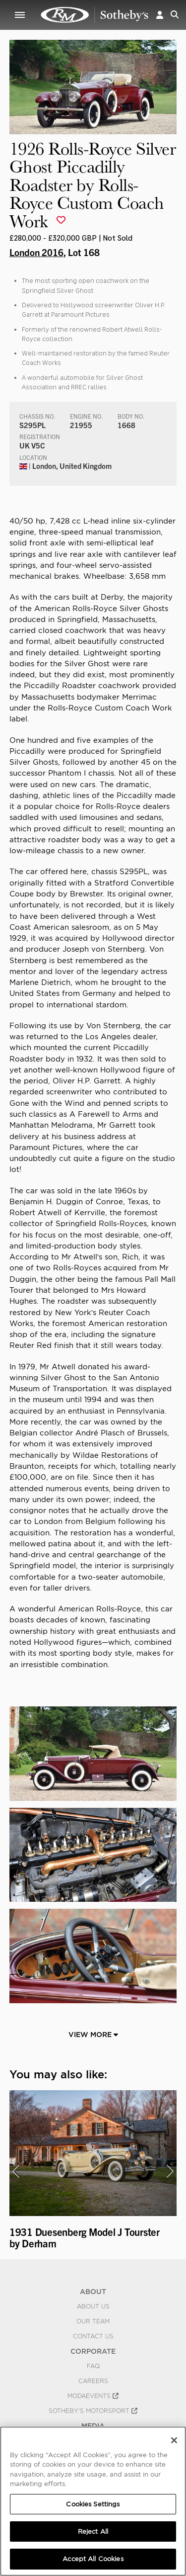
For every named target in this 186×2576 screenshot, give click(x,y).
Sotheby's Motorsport (93, 2410)
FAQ (93, 2366)
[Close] (174, 2440)
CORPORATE (93, 2351)
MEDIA (93, 2426)
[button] (159, 14)
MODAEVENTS (93, 2396)
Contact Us (93, 2336)
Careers (93, 2381)
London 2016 (36, 252)
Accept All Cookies (92, 2559)
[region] (93, 2501)
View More (93, 2035)
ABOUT (93, 2292)
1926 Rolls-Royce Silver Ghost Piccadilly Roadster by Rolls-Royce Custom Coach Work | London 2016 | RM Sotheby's (95, 15)
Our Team (93, 2321)
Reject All (93, 2531)
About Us (93, 2306)
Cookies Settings (93, 2504)
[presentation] (16, 2171)
